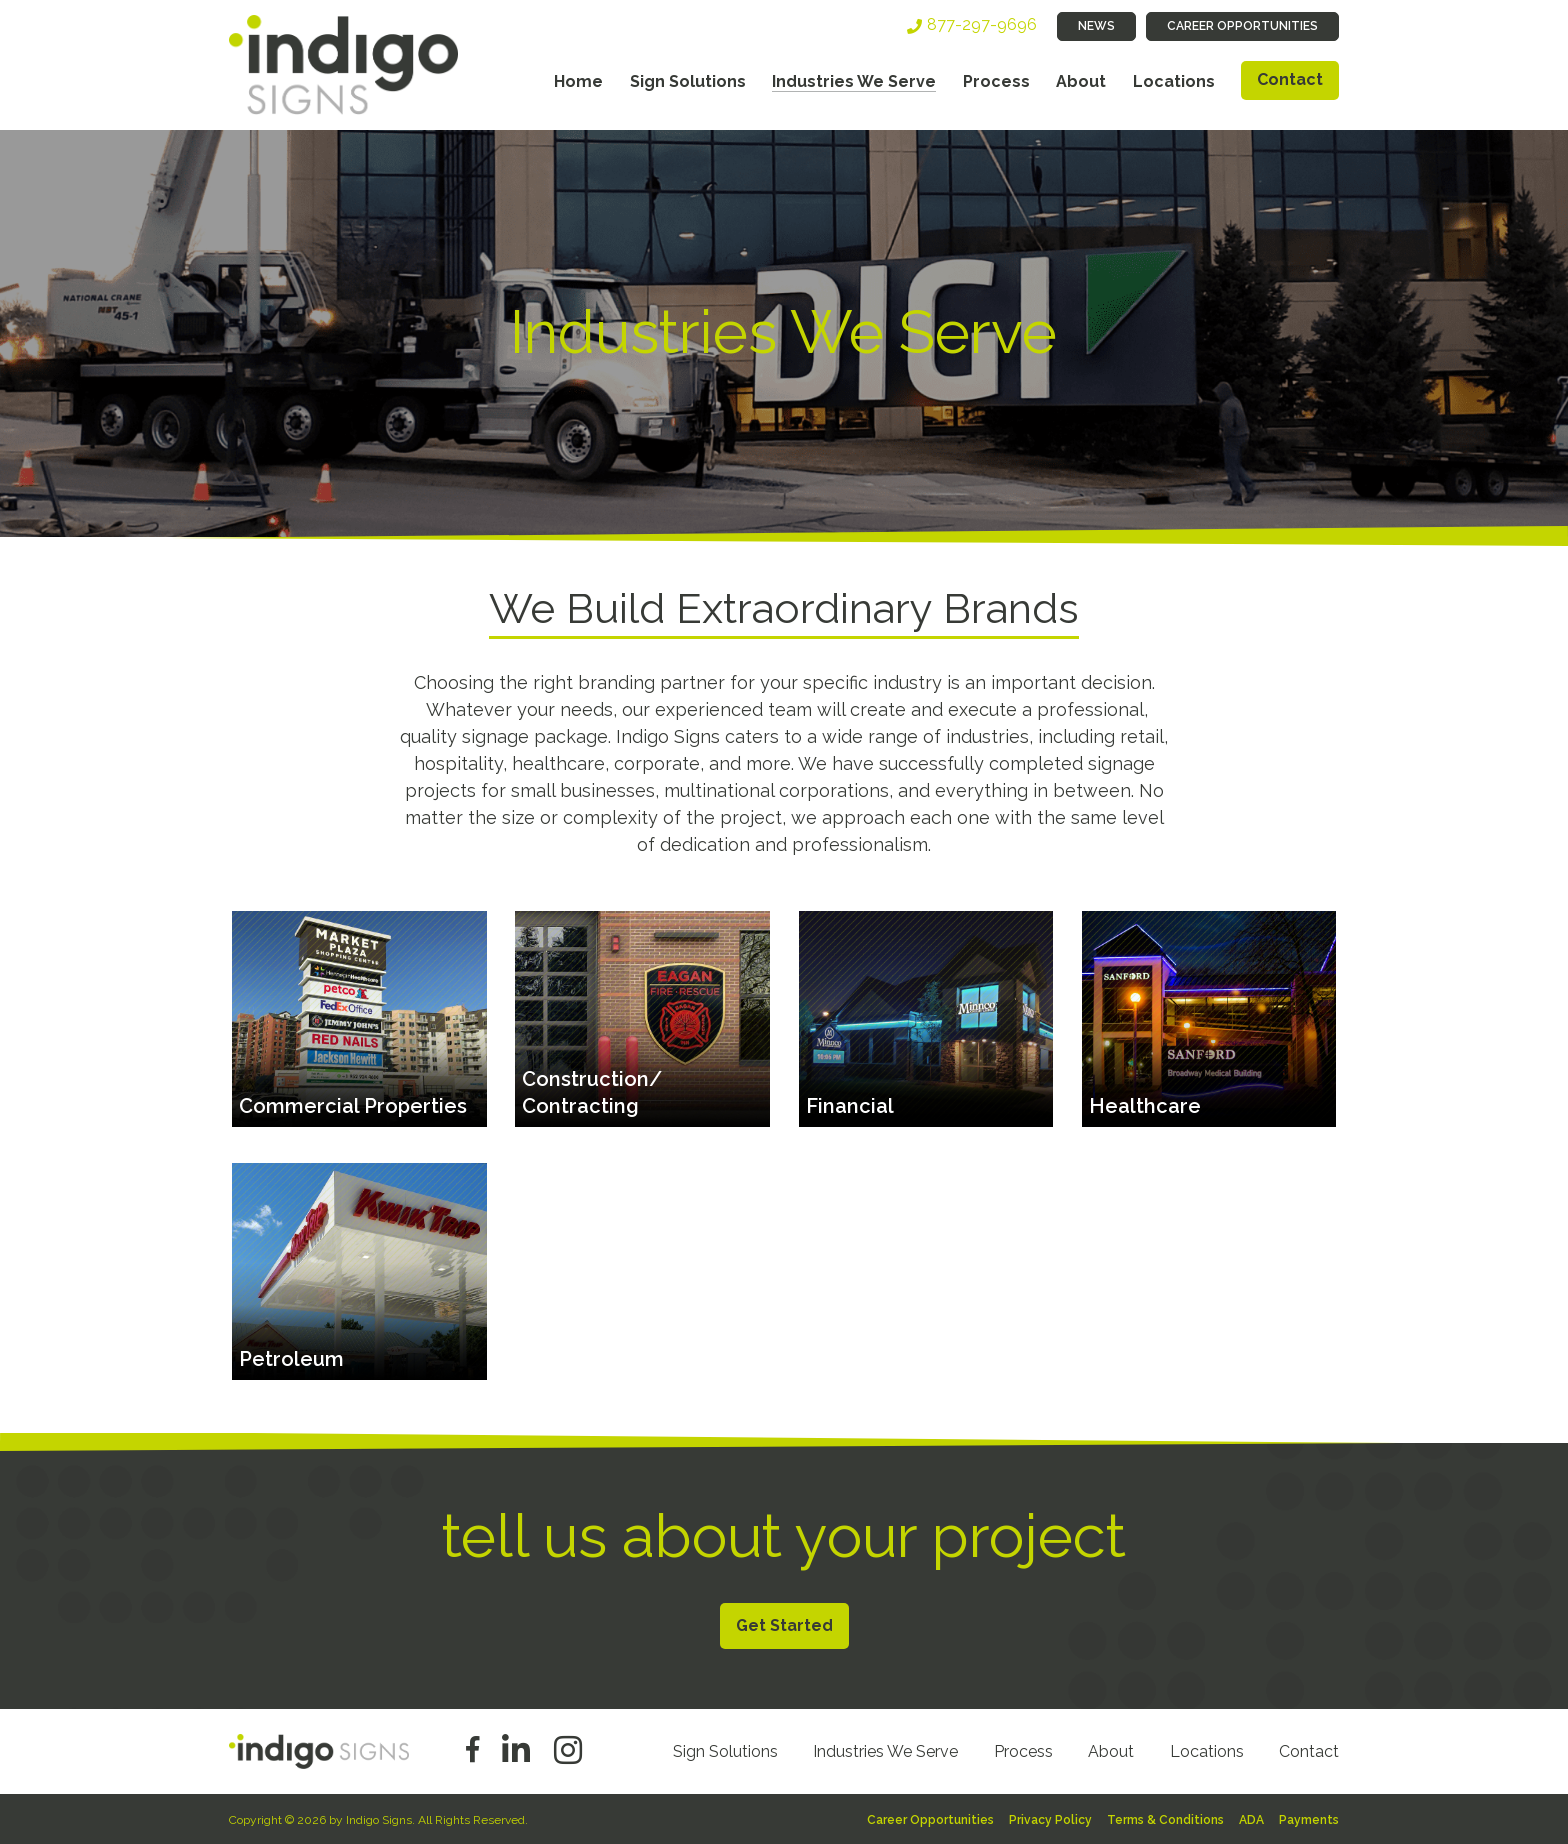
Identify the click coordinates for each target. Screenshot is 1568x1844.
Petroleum (291, 1359)
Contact (1290, 79)
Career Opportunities (1242, 26)
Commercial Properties (353, 1106)
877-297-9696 (982, 24)
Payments (1309, 1820)
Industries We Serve (854, 81)
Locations (1174, 81)
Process (996, 81)
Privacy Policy (1050, 1820)
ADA (1251, 1820)
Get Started (784, 1625)
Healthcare (1145, 1106)
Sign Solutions (688, 81)
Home (578, 81)
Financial (850, 1106)
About (1081, 81)
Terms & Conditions (1165, 1820)
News (1096, 26)
